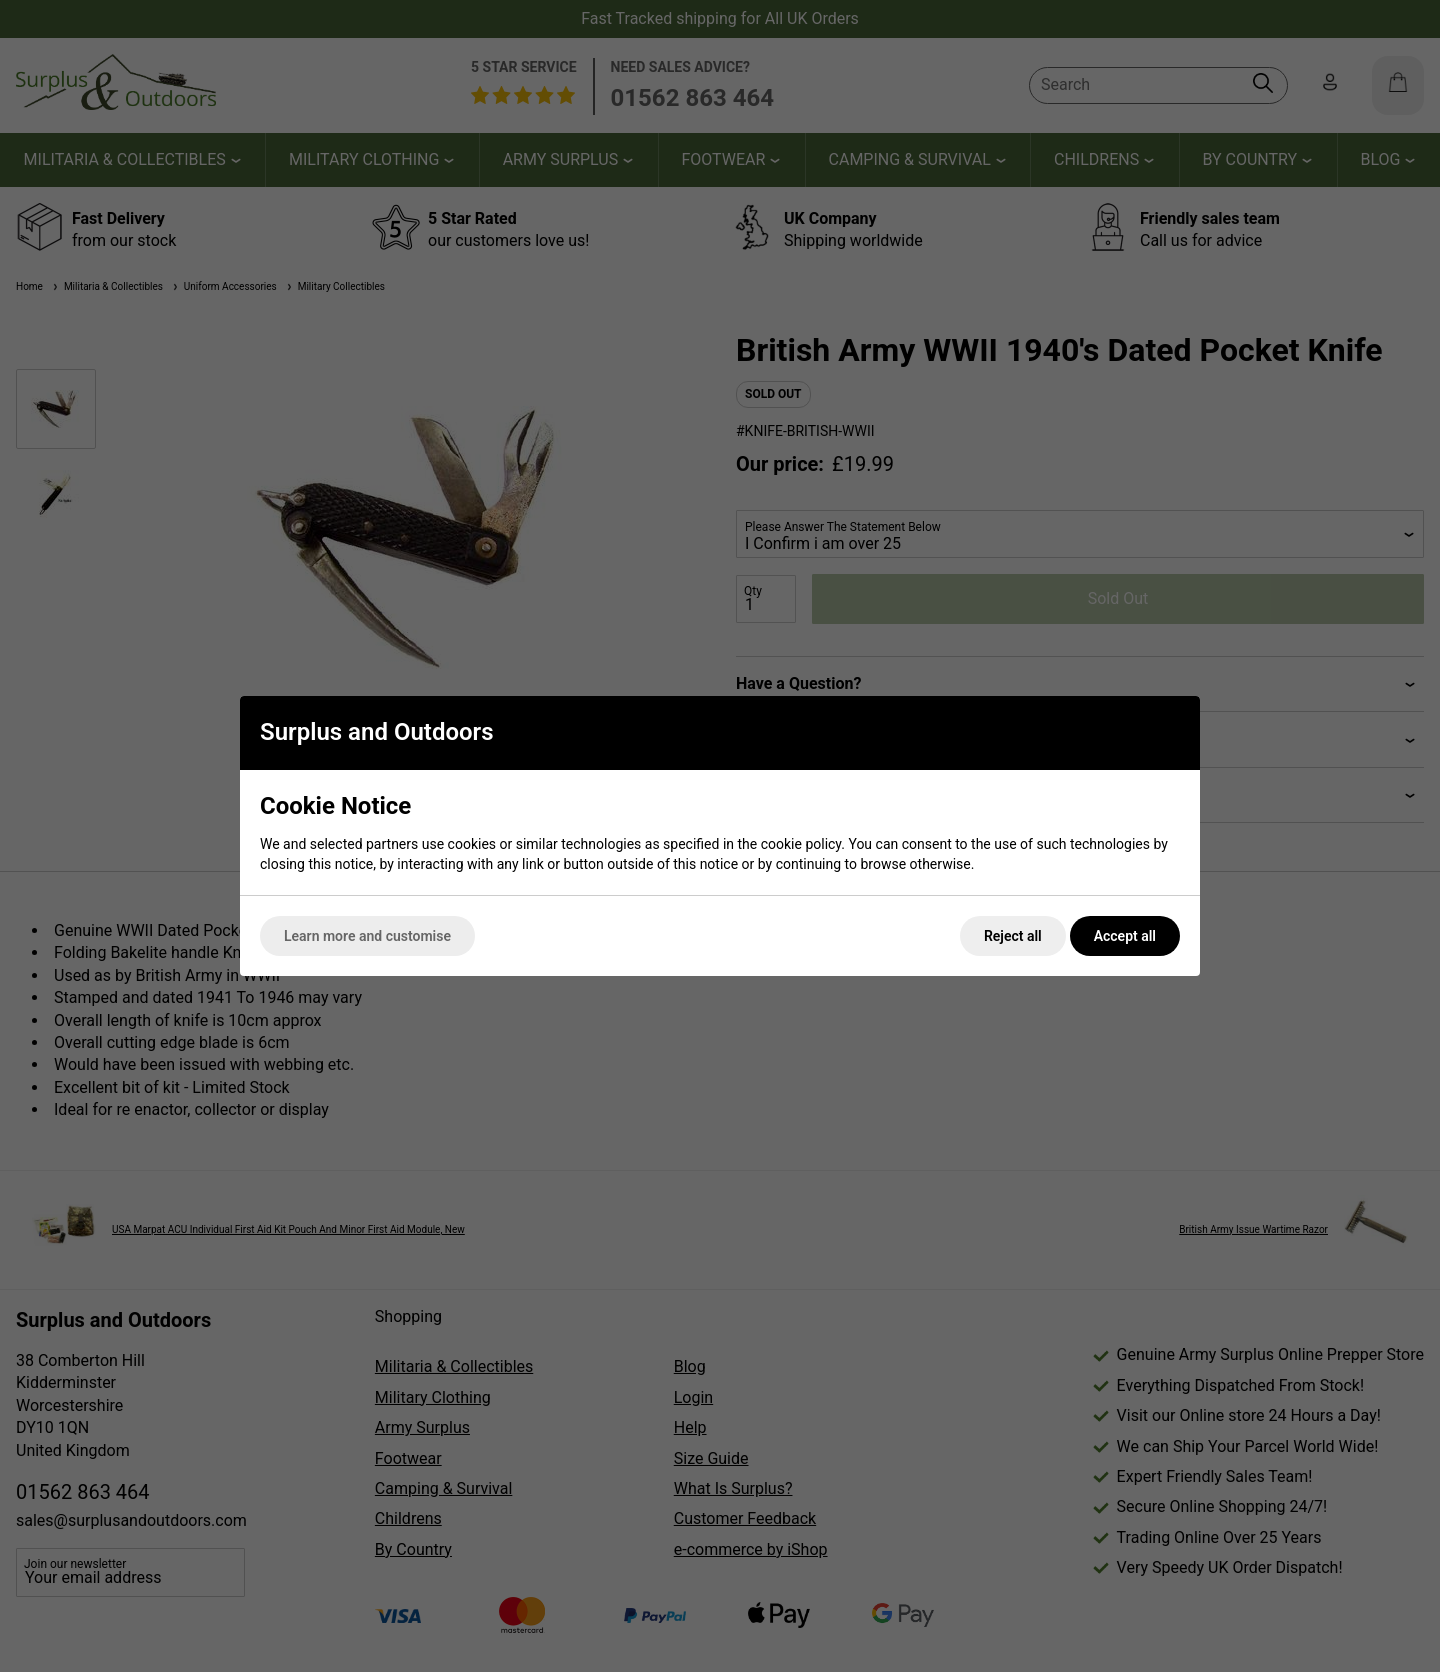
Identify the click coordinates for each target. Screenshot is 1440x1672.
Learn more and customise (367, 936)
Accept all (1125, 936)
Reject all (1013, 936)
